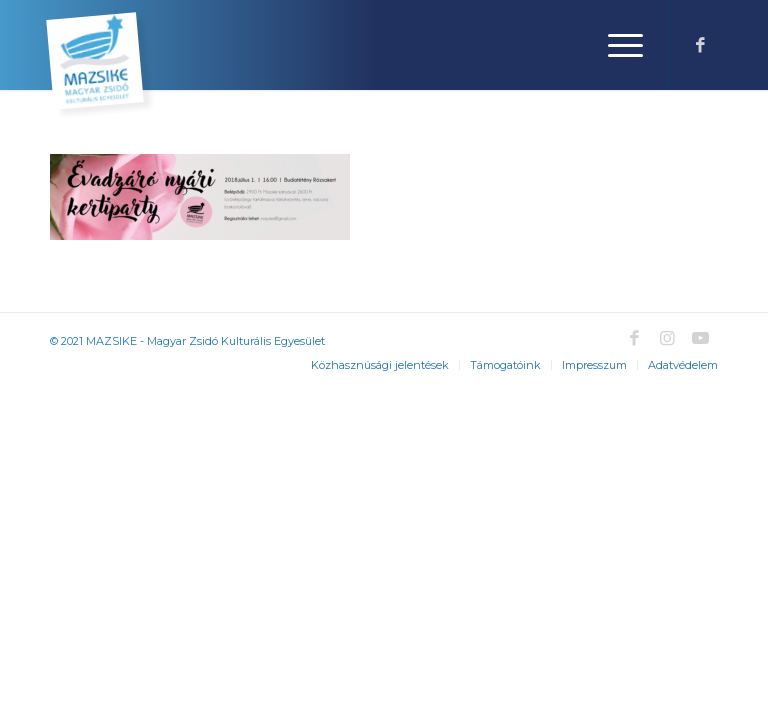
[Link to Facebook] (700, 45)
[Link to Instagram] (667, 338)
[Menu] (615, 45)
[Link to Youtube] (700, 338)
